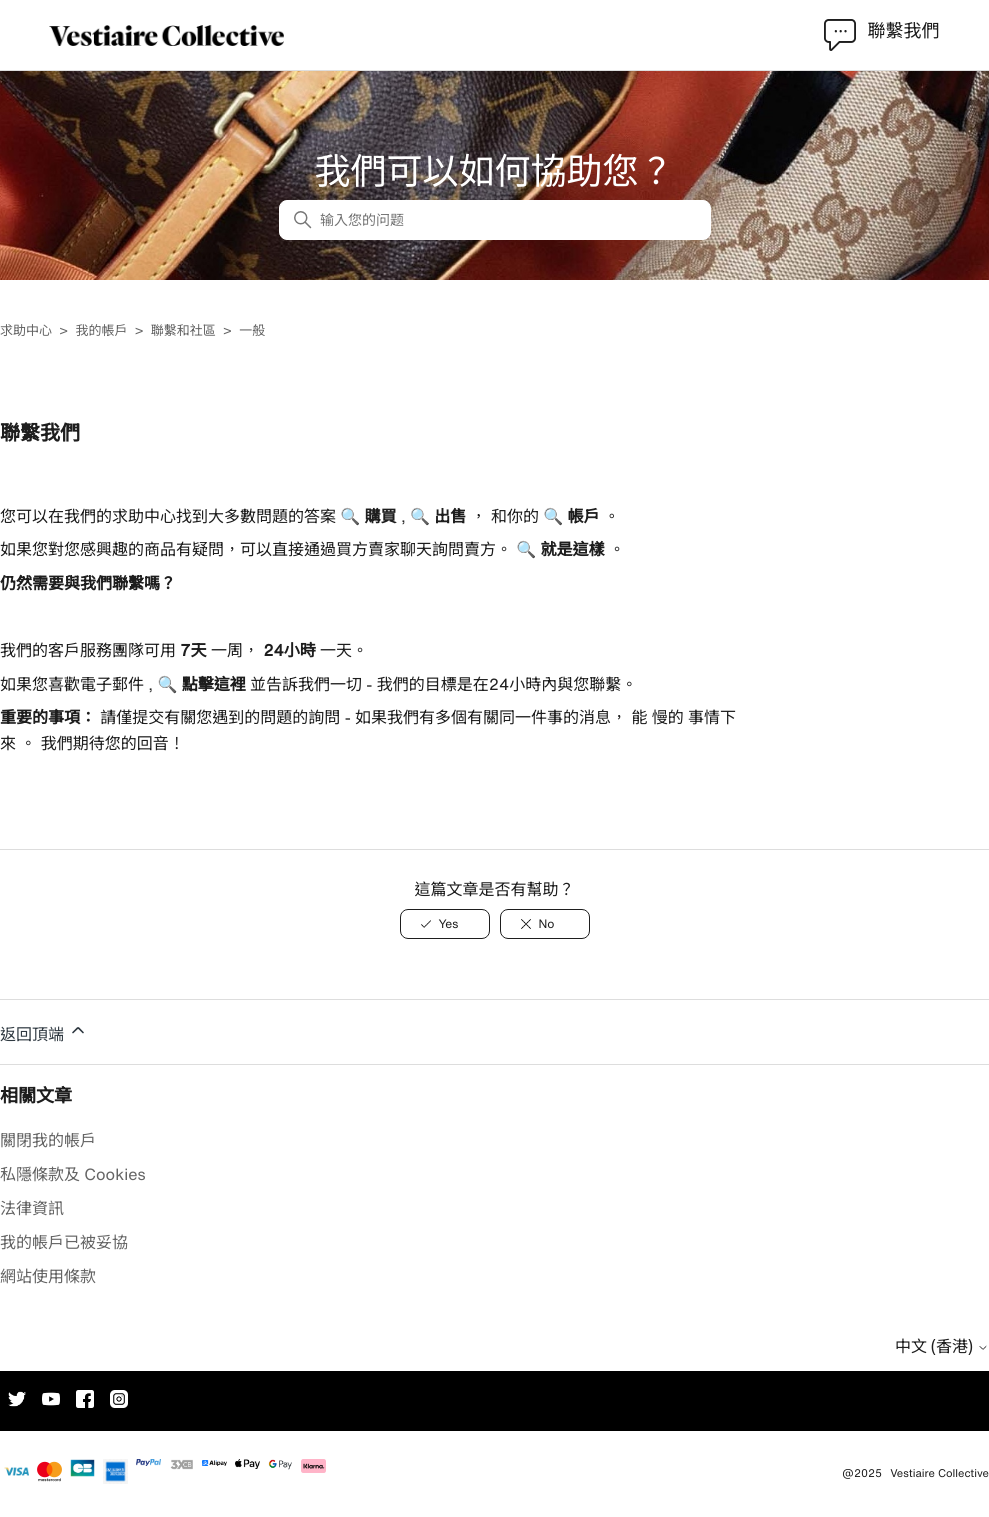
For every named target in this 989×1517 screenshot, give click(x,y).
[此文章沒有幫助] (545, 924)
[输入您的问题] (495, 220)
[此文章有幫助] (445, 924)
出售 (448, 516)
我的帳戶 (101, 330)
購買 (378, 516)
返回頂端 (44, 1031)
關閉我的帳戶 (48, 1140)
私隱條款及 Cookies (73, 1174)
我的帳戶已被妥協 (64, 1242)
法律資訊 (32, 1208)
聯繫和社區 (183, 330)
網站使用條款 (48, 1276)
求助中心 (26, 330)
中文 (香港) (942, 1346)
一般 (252, 330)
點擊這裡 (211, 684)
